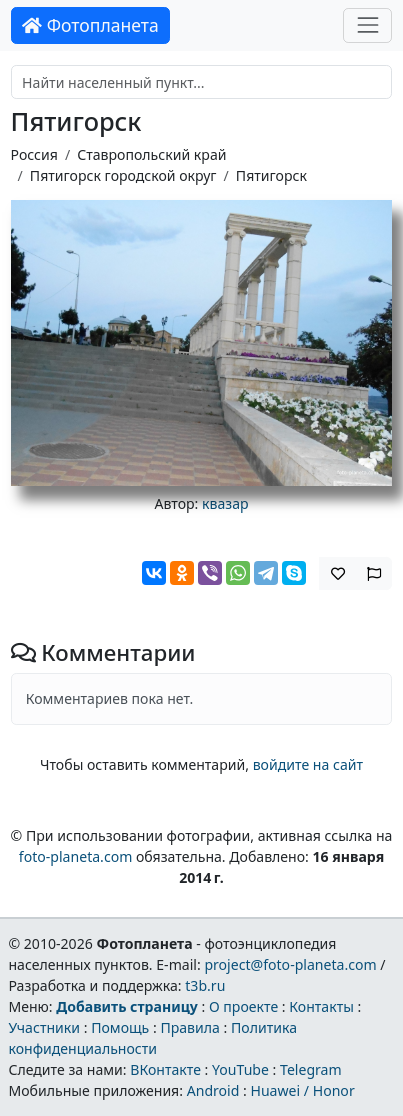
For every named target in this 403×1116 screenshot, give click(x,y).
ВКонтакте (165, 1069)
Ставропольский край (151, 154)
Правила (189, 1027)
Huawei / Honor (302, 1090)
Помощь (120, 1027)
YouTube (240, 1069)
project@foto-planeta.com (290, 964)
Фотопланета (90, 25)
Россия (34, 154)
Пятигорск (271, 175)
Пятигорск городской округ (123, 175)
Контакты (321, 1006)
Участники (44, 1027)
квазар (225, 503)
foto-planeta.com (76, 856)
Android (213, 1090)
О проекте (243, 1006)
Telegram (311, 1069)
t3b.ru (205, 985)
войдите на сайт (308, 764)
